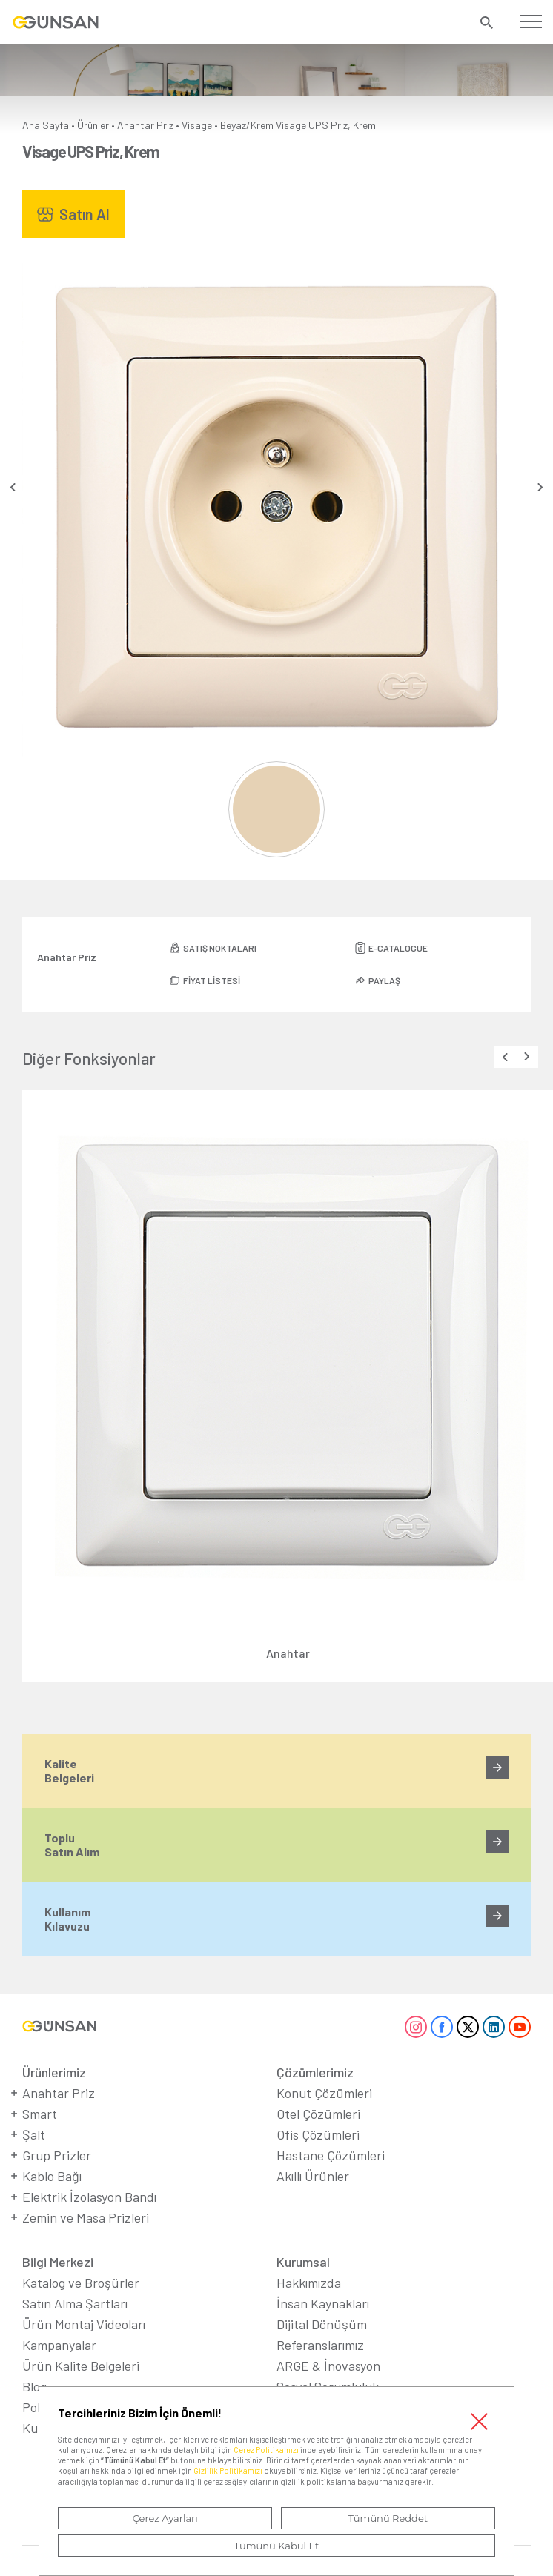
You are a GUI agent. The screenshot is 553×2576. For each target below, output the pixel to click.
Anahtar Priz (145, 125)
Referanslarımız (320, 2345)
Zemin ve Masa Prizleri (85, 2217)
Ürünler (93, 125)
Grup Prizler (56, 2155)
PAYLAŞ (384, 980)
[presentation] (13, 487)
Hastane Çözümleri (330, 2155)
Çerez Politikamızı (266, 2449)
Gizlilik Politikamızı (227, 2470)
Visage (197, 125)
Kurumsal (303, 2262)
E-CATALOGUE (398, 948)
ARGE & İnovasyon (328, 2365)
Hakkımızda (308, 2282)
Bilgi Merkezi (57, 2262)
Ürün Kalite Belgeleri (80, 2365)
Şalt (33, 2134)
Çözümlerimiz (315, 2072)
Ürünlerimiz (54, 2072)
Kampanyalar (59, 2345)
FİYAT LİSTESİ (211, 980)
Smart (39, 2113)
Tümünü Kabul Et (276, 2546)
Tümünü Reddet (388, 2518)
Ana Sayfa (45, 125)
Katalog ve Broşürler (80, 2282)
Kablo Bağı (52, 2176)
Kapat (479, 2421)
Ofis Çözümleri (318, 2134)
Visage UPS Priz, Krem (326, 125)
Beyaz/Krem (247, 125)
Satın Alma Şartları (75, 2303)
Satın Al (84, 214)
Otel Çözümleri (318, 2113)
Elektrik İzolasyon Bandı (89, 2196)
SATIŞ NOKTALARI (219, 948)
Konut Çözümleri (324, 2093)
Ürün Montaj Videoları (83, 2324)
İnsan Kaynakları (322, 2303)
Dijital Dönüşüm (321, 2324)
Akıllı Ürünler (312, 2176)
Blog (34, 2386)
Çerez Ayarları (165, 2518)
